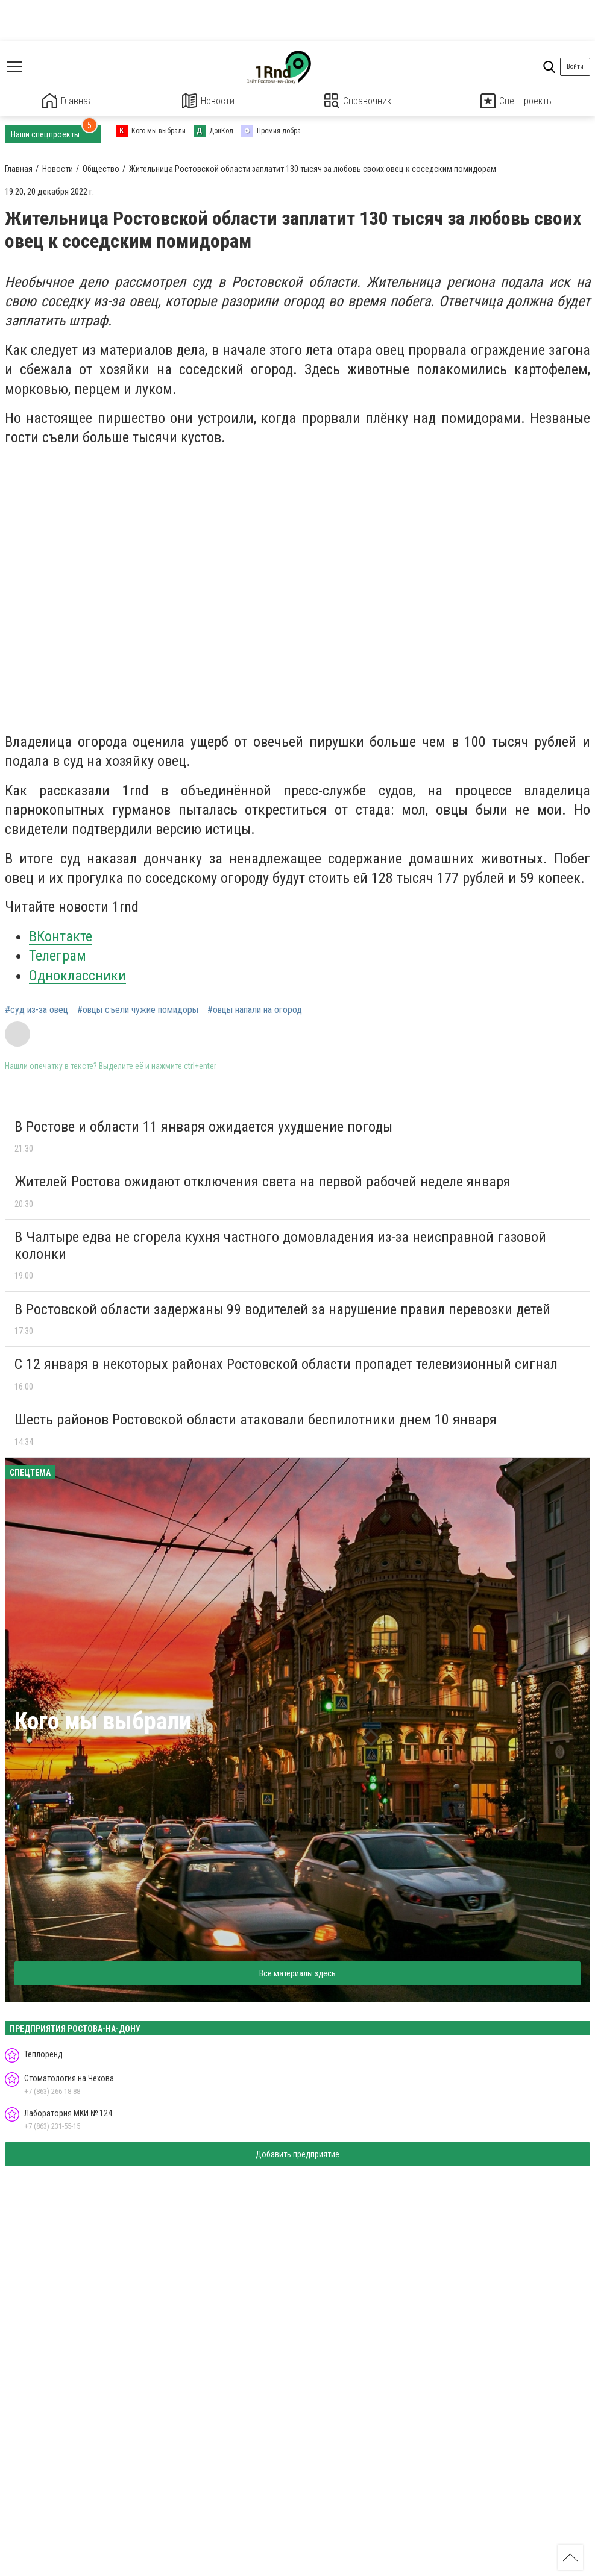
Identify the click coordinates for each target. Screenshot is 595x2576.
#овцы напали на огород (254, 1009)
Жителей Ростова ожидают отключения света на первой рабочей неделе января (262, 1181)
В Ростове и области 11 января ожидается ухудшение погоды (203, 1126)
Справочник (358, 100)
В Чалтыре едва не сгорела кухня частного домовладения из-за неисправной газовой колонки (280, 1245)
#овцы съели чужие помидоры (137, 1009)
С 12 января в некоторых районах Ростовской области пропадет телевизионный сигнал (286, 1364)
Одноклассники (77, 975)
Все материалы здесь (297, 1973)
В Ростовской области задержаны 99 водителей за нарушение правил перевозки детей (282, 1308)
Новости (208, 100)
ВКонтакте (60, 935)
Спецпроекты (516, 100)
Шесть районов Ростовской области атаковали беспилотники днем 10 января (255, 1419)
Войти (575, 67)
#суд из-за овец (36, 1009)
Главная (67, 100)
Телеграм (57, 955)
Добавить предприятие (297, 2153)
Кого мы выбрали (102, 1720)
